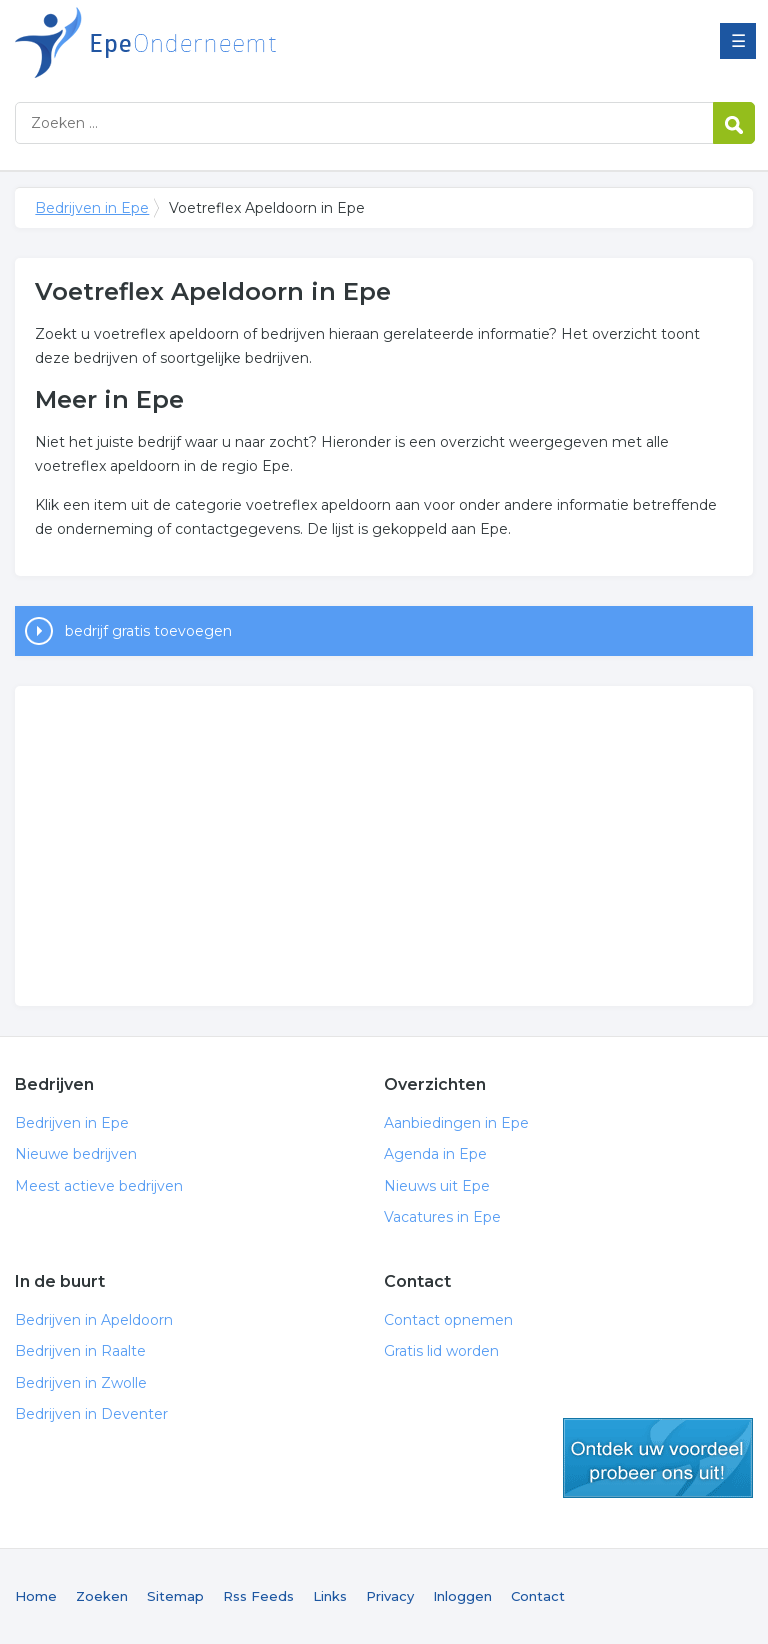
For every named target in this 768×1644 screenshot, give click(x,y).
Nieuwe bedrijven (76, 1154)
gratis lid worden (658, 1458)
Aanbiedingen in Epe (456, 1123)
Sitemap (175, 1596)
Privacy (390, 1596)
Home (36, 1596)
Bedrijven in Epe (265, 42)
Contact (538, 1596)
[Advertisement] (383, 846)
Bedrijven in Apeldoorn (94, 1320)
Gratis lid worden (441, 1351)
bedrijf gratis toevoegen (148, 631)
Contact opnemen (448, 1320)
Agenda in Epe (435, 1154)
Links (330, 1596)
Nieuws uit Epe (437, 1186)
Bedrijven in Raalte (80, 1351)
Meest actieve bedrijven (99, 1186)
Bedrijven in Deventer (91, 1414)
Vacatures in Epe (442, 1217)
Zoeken (102, 1596)
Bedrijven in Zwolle (81, 1383)
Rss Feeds (258, 1596)
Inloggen (462, 1596)
